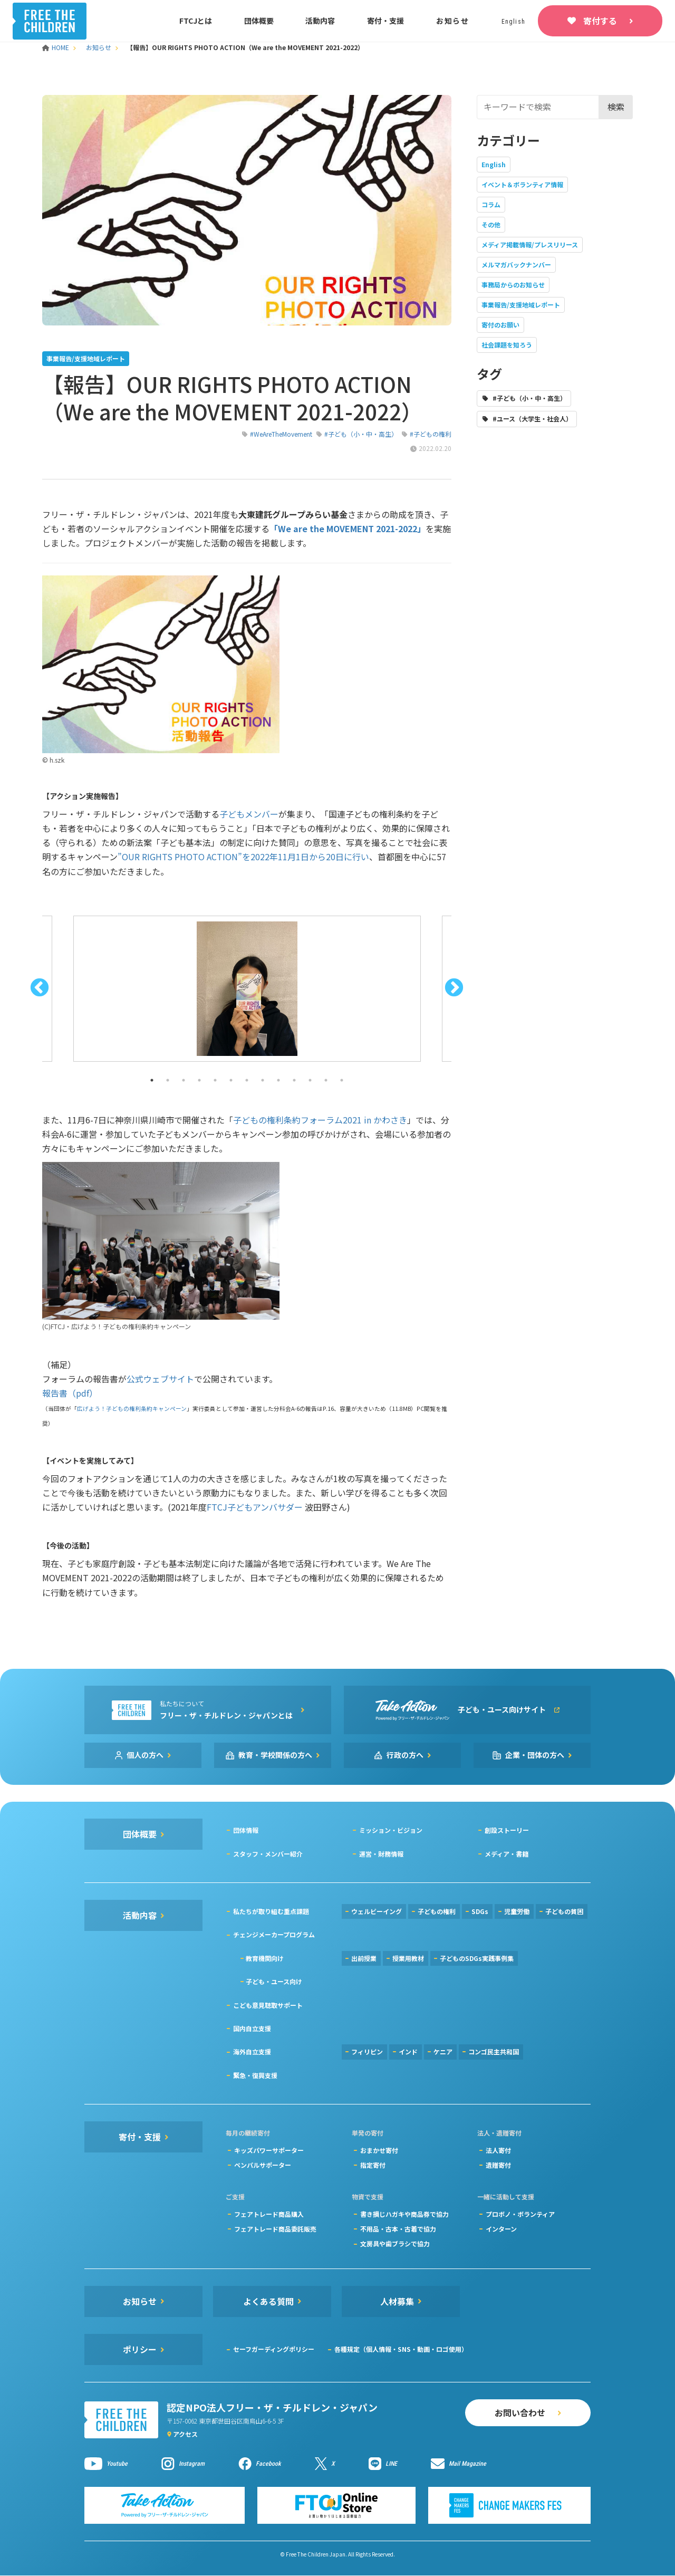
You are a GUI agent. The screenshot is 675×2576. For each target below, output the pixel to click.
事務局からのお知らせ (513, 284)
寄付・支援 (385, 20)
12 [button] (326, 1080)
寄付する (600, 20)
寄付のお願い (500, 324)
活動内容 (320, 20)
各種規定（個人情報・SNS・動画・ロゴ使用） (401, 2348)
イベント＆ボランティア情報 (522, 184)
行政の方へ (405, 1755)
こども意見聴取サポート (268, 2005)
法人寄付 (498, 2150)
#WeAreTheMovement (281, 433)
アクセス (185, 2433)
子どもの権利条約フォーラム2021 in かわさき (320, 1119)
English (493, 164)
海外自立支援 (252, 2051)
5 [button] (215, 1080)
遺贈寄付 (498, 2164)
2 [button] (167, 1080)
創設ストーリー (507, 1829)
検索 (616, 106)
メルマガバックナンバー (516, 264)
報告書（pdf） (70, 1393)
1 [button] (152, 1080)
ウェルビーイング (376, 1911)
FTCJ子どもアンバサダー (255, 1507)
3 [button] (183, 1080)
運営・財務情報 (381, 1853)
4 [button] (199, 1080)
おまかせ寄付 (379, 2150)
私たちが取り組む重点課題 (271, 1911)
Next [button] (454, 988)
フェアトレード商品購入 (269, 2213)
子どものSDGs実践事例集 (477, 1958)
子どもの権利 (437, 1911)
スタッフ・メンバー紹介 (268, 1853)
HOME (56, 47)
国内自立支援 (252, 2028)
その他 (490, 224)
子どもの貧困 (564, 1911)
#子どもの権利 (430, 433)
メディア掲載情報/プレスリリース (529, 244)
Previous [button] (39, 988)
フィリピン (367, 2051)
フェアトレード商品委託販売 (275, 2228)
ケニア (442, 2051)
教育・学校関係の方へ (275, 1755)
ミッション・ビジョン (390, 1829)
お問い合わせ (520, 2412)
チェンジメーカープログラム (274, 1934)
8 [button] (262, 1080)
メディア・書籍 (506, 1853)
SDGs (479, 1911)
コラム (490, 204)
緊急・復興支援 (255, 2075)
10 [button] (294, 1080)
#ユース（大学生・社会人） (532, 418)
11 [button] (310, 1080)
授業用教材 (408, 1958)
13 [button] (341, 1080)
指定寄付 (372, 2164)
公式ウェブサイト (160, 1378)
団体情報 (245, 1829)
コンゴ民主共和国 (493, 2051)
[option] (247, 989)
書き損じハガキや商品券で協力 (404, 2213)
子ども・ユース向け (274, 1981)
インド (408, 2051)
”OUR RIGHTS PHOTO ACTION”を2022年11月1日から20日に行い (243, 856)
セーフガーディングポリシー (273, 2348)
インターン (501, 2228)
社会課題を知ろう (506, 344)
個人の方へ (145, 1755)
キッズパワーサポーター (269, 2150)
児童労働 (516, 1911)
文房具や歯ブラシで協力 (395, 2243)
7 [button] (247, 1080)
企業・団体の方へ (534, 1755)
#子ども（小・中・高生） (361, 433)
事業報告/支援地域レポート (520, 304)
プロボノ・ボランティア (520, 2213)
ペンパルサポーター (262, 2164)
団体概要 (259, 20)
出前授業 (364, 1958)
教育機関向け (265, 1958)
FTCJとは (195, 20)
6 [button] (231, 1080)
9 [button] (278, 1080)
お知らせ (452, 20)
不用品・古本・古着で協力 (398, 2228)
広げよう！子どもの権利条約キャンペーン (132, 1408)
